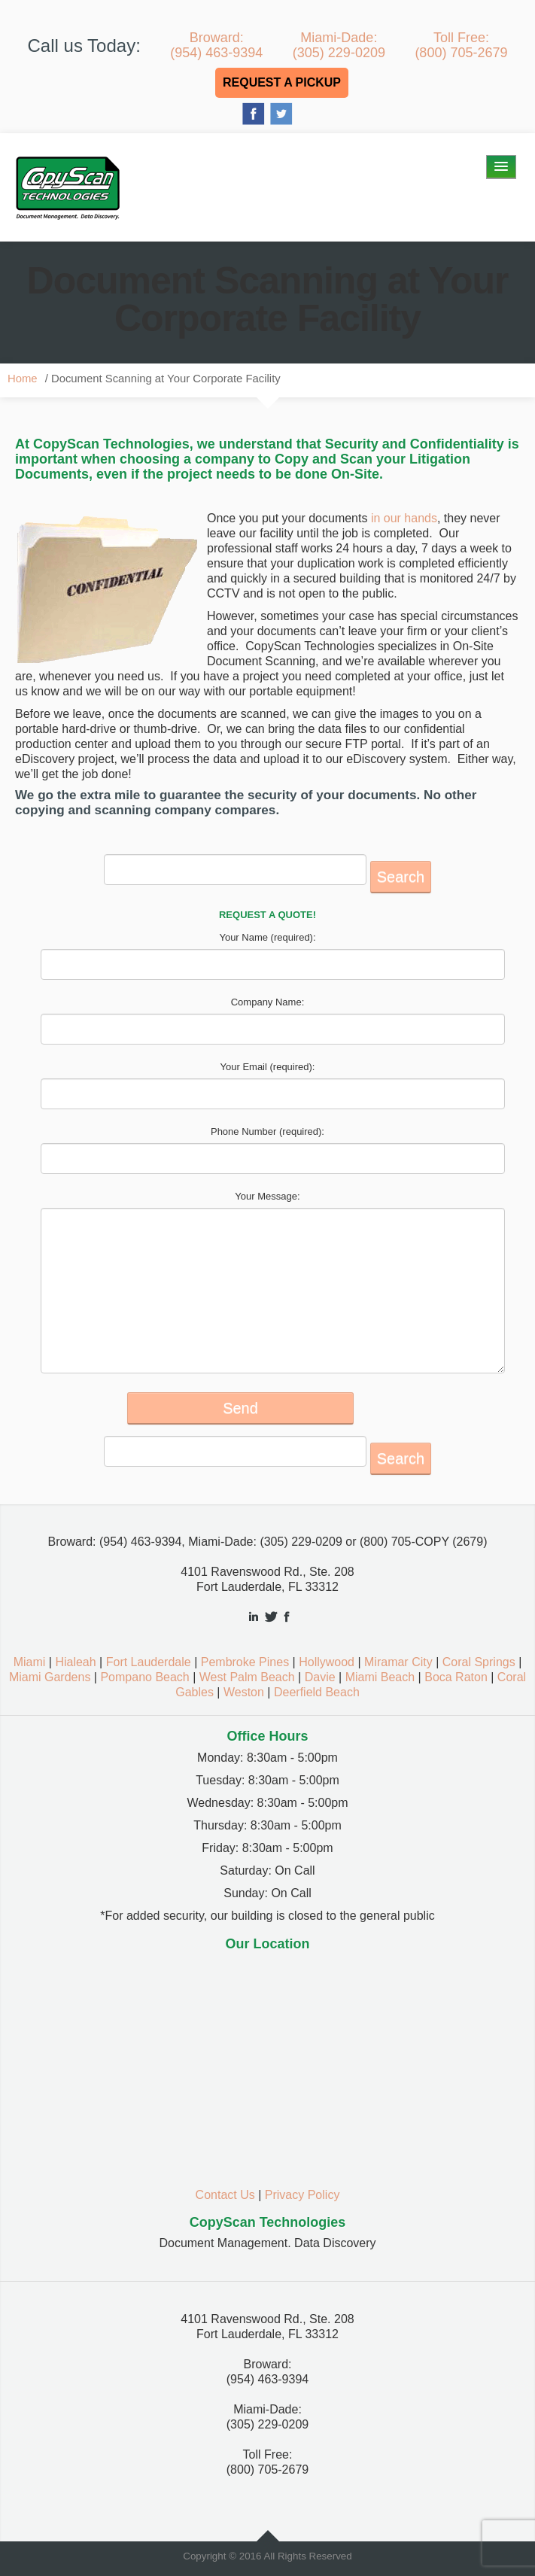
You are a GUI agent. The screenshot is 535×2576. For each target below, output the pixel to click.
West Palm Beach (247, 1677)
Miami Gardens (49, 1677)
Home (23, 379)
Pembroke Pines (245, 1662)
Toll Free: (461, 45)
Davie (320, 1677)
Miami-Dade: (339, 45)
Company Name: (268, 1002)
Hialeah (75, 1662)
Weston (243, 1692)
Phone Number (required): (267, 1131)
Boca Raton (456, 1677)
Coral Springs (478, 1662)
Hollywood (326, 1662)
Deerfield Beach (317, 1692)
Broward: (216, 45)
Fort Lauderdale (148, 1662)
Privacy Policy (302, 2194)
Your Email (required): (267, 1066)
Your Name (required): (267, 937)
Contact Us (225, 2194)
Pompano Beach (144, 1677)
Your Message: (267, 1196)
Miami (30, 1662)
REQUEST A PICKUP (282, 82)
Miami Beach (380, 1677)
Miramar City (398, 1662)
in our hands (402, 518)
